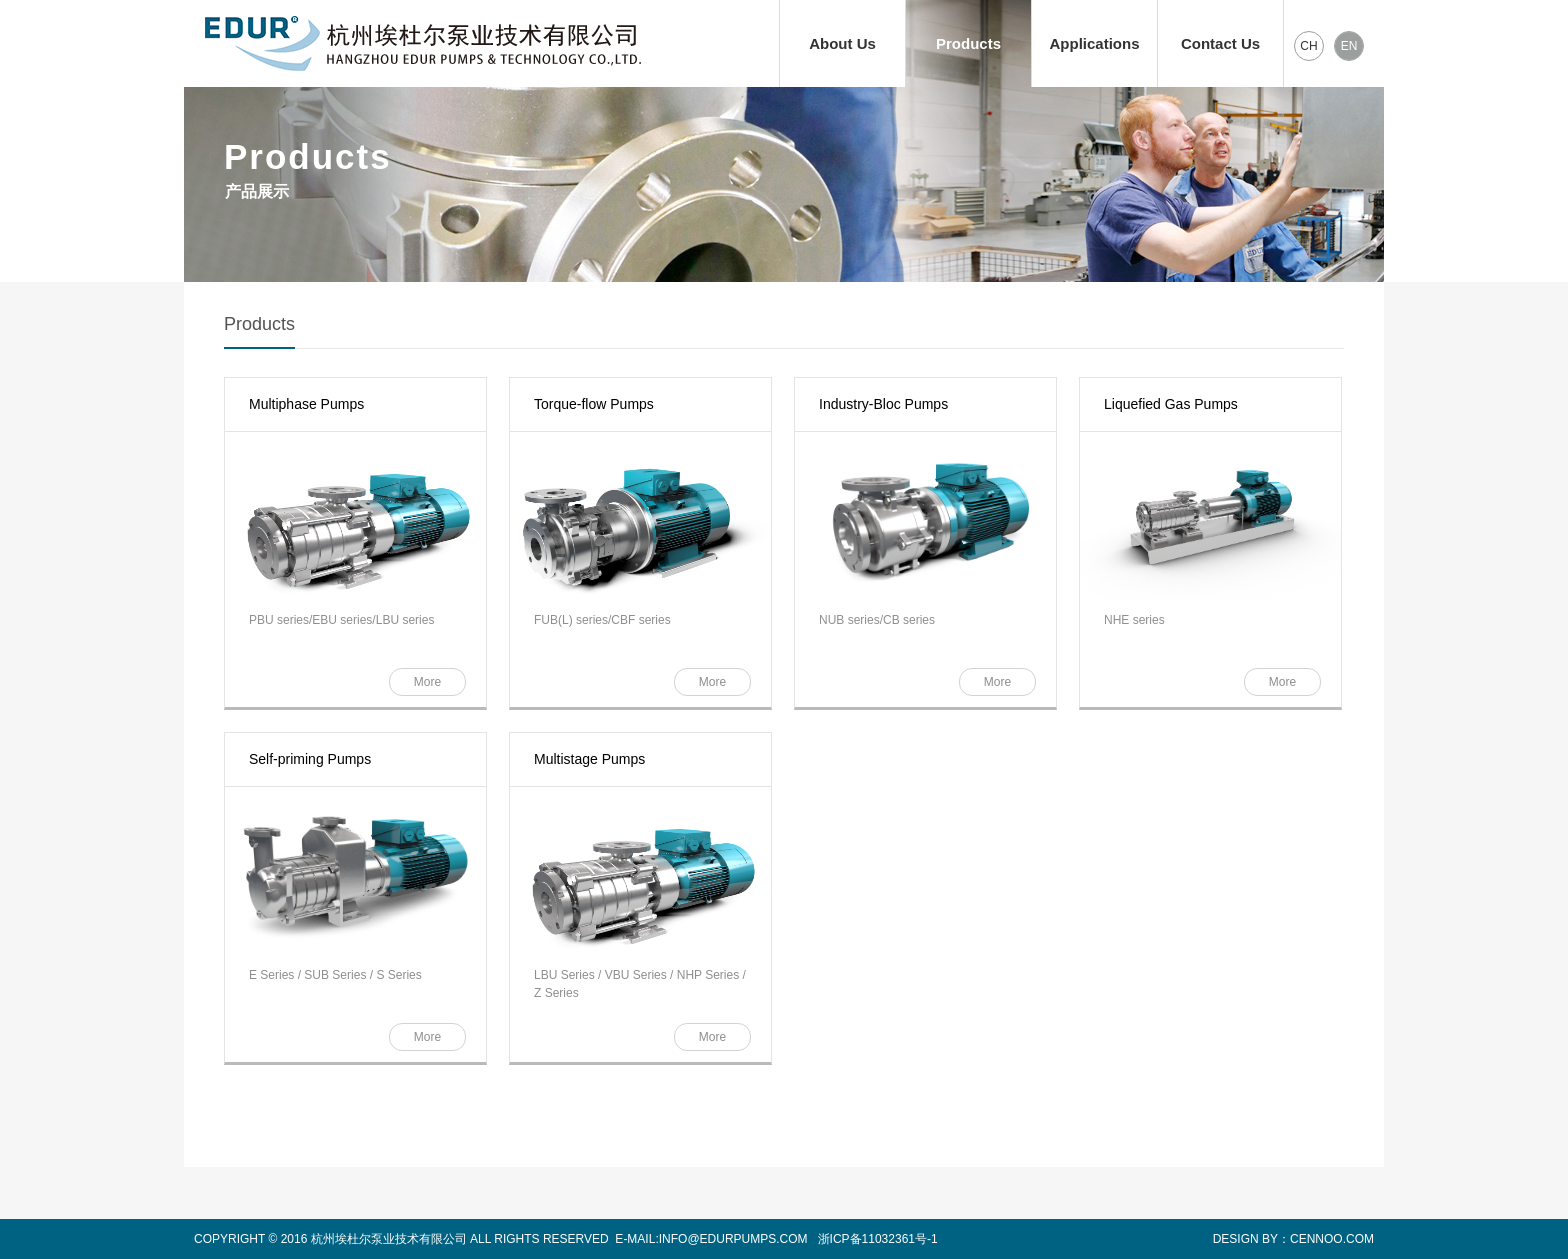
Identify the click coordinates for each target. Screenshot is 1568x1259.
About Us (842, 43)
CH (1308, 46)
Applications (1094, 43)
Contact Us (1220, 43)
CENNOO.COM (1332, 1239)
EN (1349, 46)
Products (968, 43)
